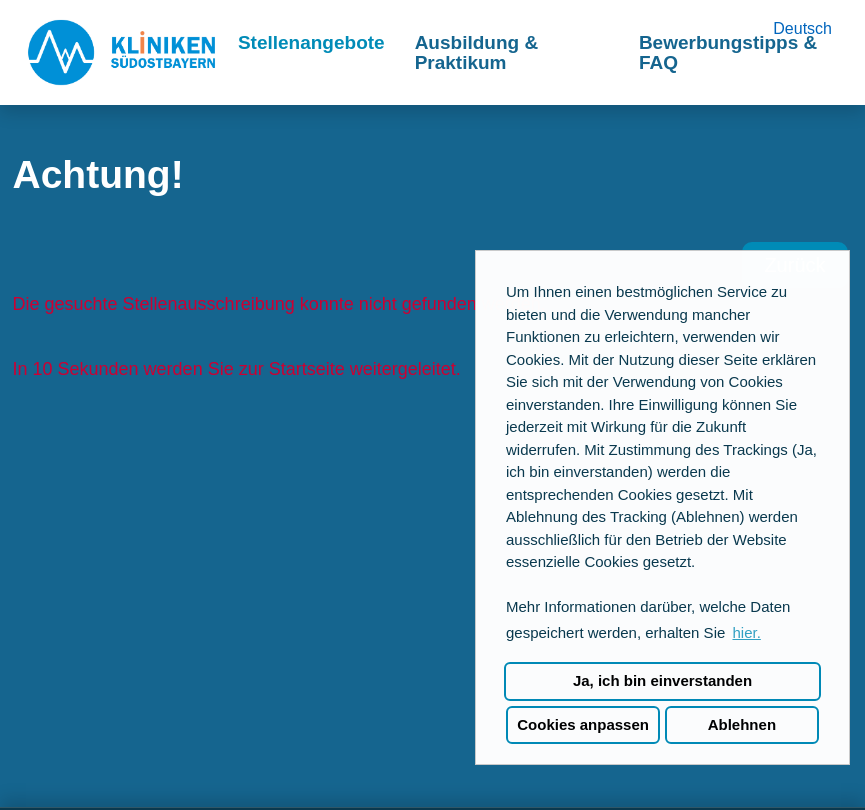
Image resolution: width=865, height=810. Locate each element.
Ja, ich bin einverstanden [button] (662, 680)
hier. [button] (746, 632)
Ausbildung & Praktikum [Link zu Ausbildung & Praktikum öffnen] (476, 52)
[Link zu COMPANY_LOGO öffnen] (121, 52)
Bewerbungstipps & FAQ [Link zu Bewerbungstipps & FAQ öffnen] (728, 52)
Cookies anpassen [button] (583, 724)
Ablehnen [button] (742, 724)
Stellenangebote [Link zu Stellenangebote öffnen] (311, 42)
